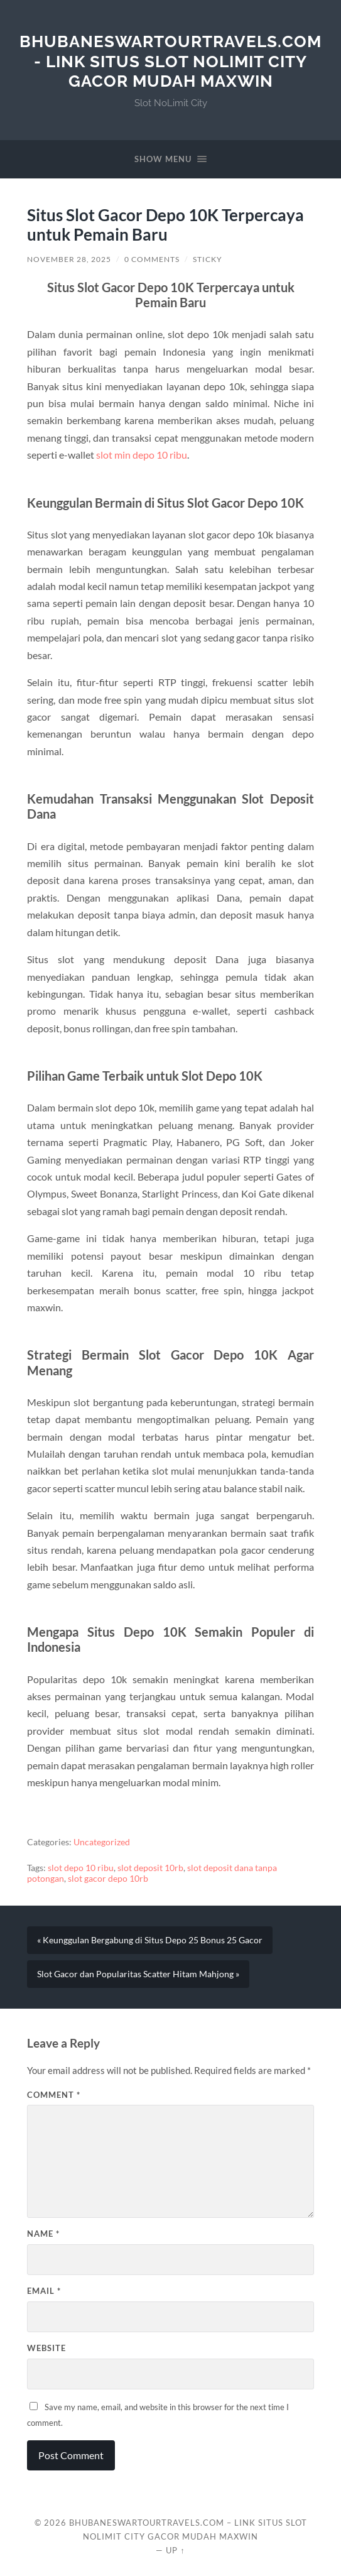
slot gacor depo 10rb (108, 1879)
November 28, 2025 (69, 259)
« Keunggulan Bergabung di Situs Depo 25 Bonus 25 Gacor (150, 1940)
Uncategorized (101, 1842)
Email (44, 2291)
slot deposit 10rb (150, 1868)
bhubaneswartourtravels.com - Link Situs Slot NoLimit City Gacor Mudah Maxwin (170, 60)
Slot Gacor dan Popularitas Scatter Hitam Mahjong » (138, 1974)
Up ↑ (175, 2550)
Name (43, 2234)
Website (46, 2348)
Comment (53, 2095)
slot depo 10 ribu (81, 1868)
